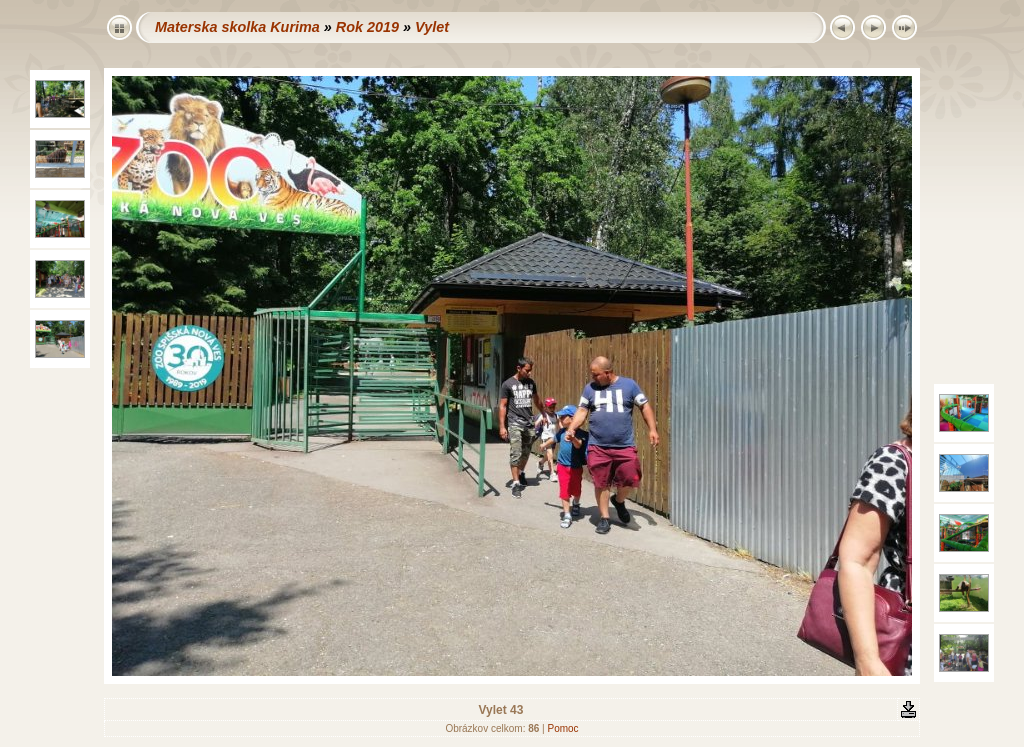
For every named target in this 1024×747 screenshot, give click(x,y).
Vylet (432, 27)
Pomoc (562, 728)
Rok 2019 (367, 27)
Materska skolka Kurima (237, 27)
